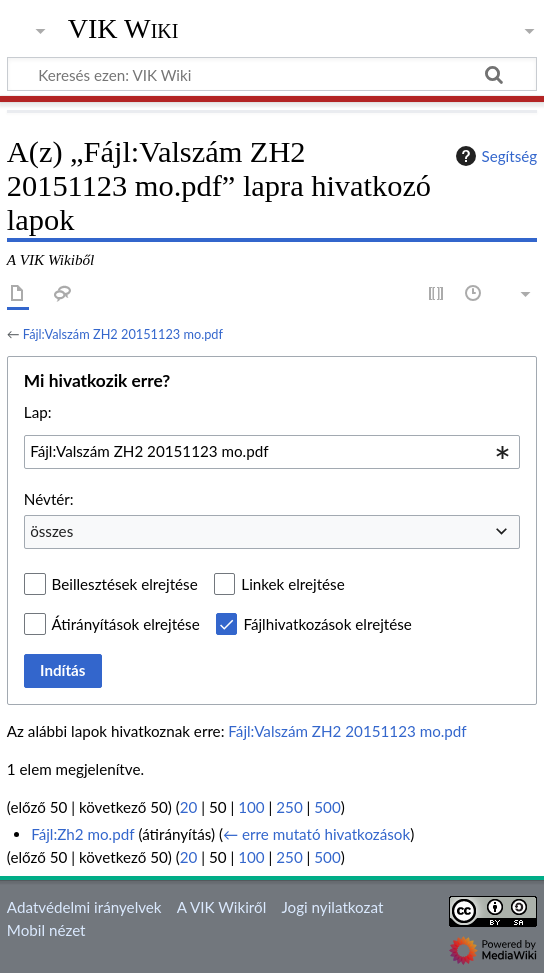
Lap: (38, 412)
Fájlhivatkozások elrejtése (327, 624)
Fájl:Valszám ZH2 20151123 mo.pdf (123, 334)
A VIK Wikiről (221, 907)
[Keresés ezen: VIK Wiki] (272, 74)
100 (251, 807)
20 (189, 807)
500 (327, 807)
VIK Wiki (123, 29)
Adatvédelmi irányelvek (84, 907)
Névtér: (49, 499)
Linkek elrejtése (292, 584)
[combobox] (272, 452)
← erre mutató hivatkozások (316, 834)
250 (289, 807)
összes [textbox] (51, 531)
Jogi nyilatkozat (332, 907)
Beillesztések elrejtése (125, 584)
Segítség (494, 156)
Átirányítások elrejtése (126, 624)
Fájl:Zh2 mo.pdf (82, 834)
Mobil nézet (46, 930)
